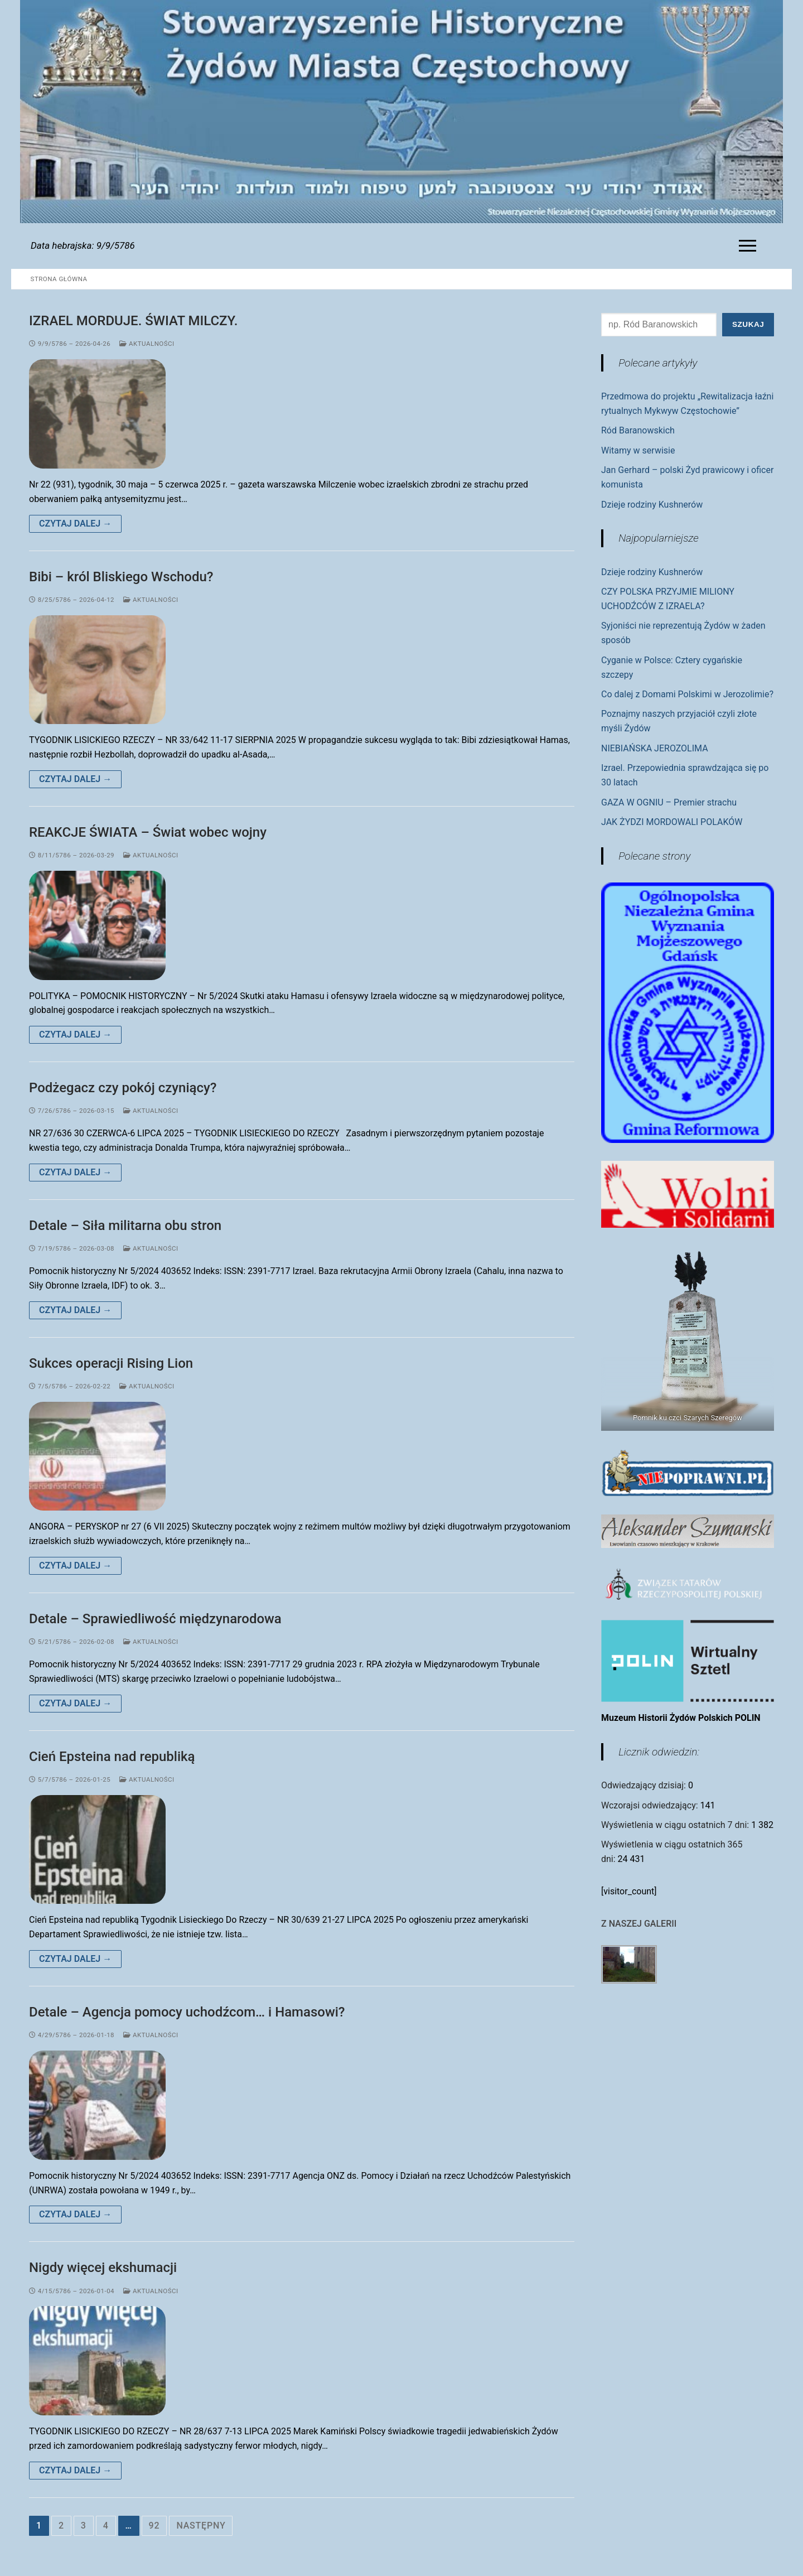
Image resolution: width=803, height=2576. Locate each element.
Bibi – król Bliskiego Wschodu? (121, 577)
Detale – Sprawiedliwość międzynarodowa (155, 1619)
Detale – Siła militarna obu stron (125, 1225)
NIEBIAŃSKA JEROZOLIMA (654, 748)
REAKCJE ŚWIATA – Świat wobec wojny (148, 832)
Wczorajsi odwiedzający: (650, 1805)
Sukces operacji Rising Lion (111, 1363)
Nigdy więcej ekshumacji (103, 2267)
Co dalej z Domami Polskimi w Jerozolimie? (687, 694)
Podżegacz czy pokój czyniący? (122, 1088)
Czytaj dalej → (75, 523)
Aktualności (147, 344)
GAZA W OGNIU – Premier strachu (669, 802)
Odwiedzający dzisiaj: (644, 1785)
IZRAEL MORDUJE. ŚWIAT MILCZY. (133, 321)
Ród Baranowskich (638, 430)
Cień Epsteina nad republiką (112, 1756)
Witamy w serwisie (638, 450)
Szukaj (748, 324)
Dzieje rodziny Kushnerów (652, 504)
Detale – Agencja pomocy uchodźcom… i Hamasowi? (187, 2012)
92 (154, 2525)
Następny (200, 2525)
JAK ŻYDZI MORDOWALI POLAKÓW (671, 822)
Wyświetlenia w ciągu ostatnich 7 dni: (676, 1825)
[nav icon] (749, 246)
